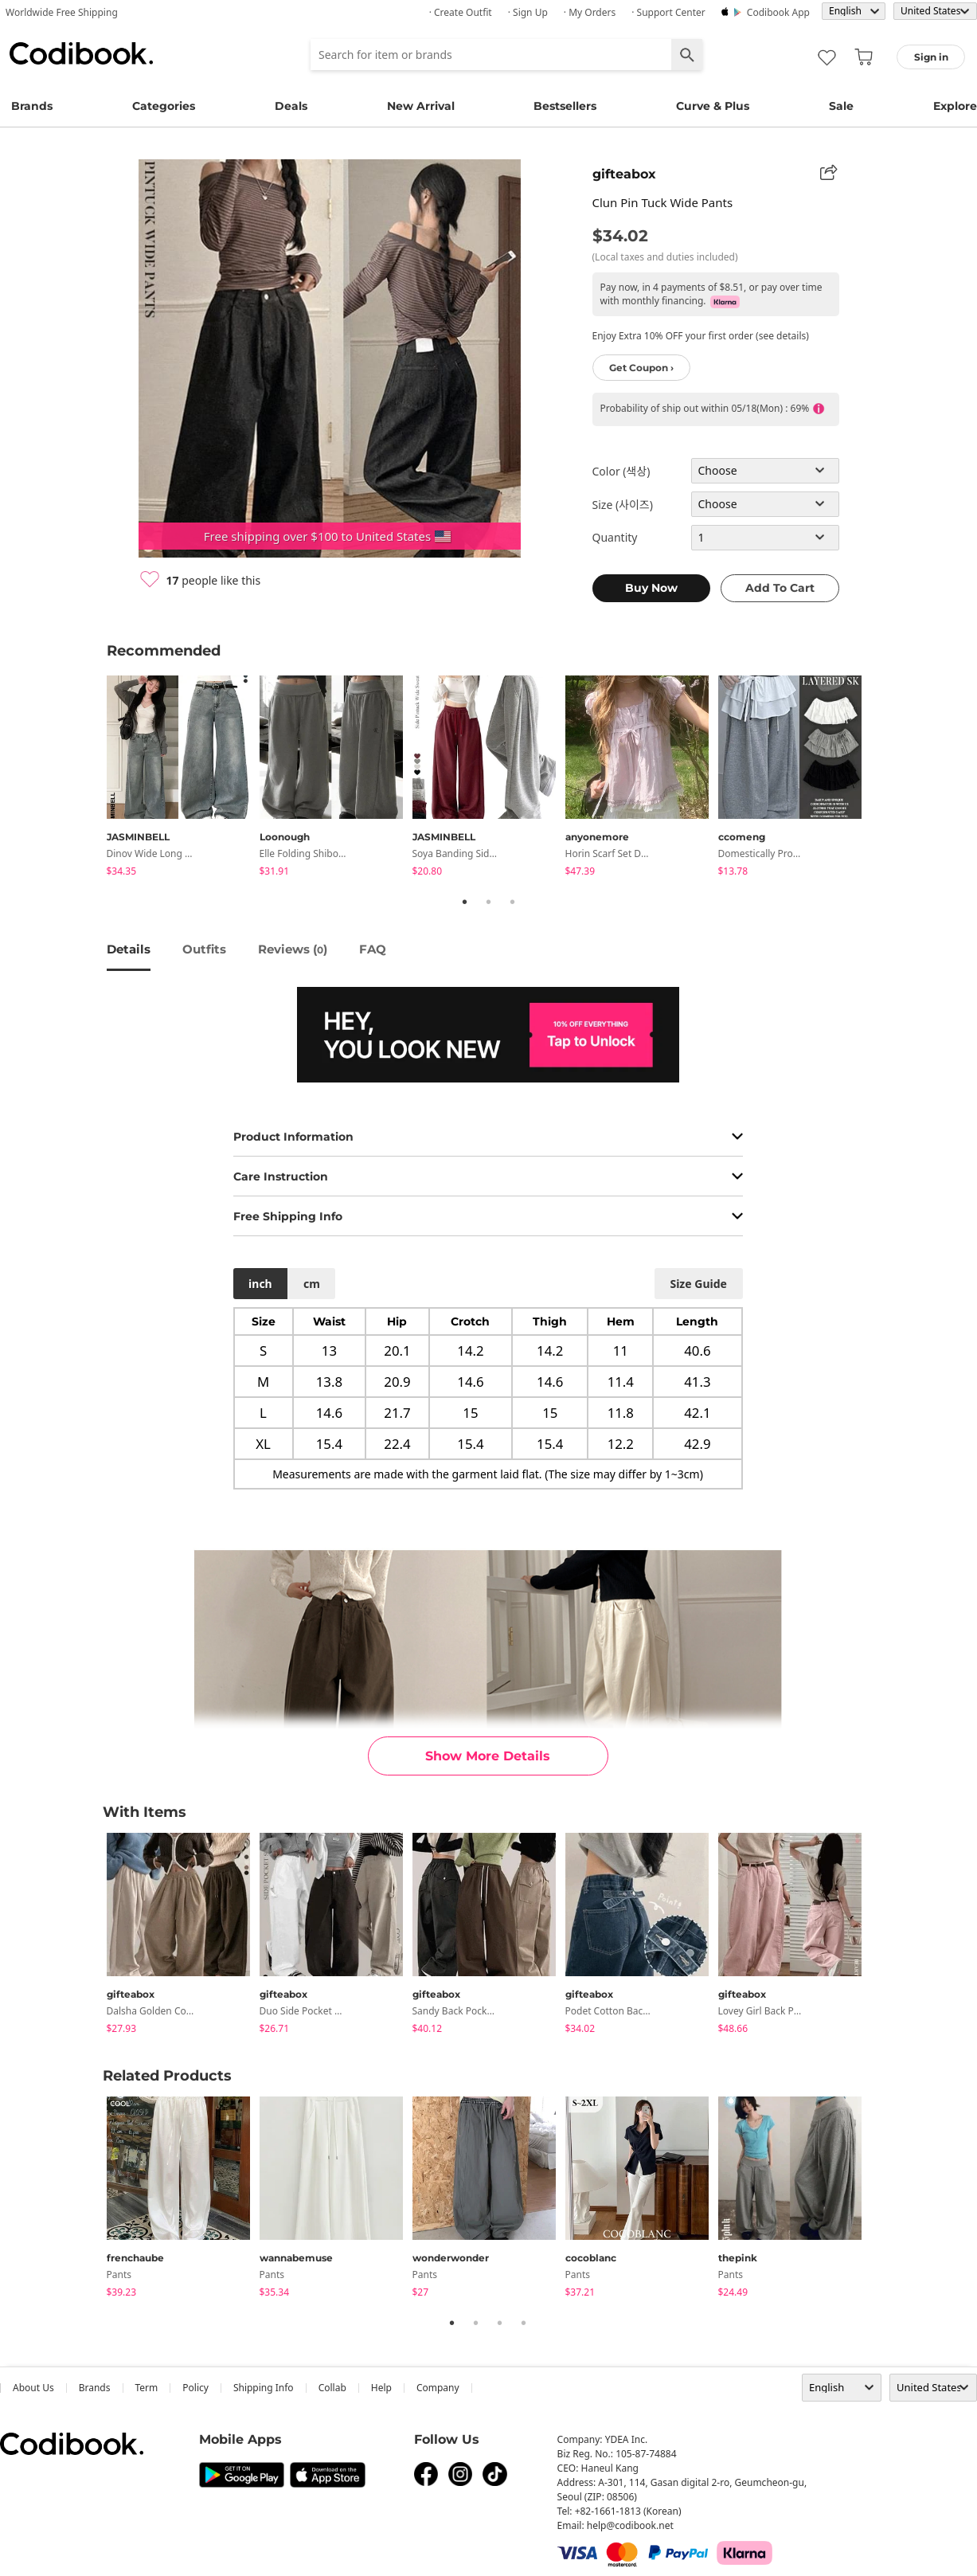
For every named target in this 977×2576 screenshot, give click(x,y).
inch (260, 1283)
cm (311, 1283)
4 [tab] (524, 2323)
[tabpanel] (183, 778)
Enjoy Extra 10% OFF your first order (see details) (700, 336)
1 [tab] (465, 902)
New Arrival (421, 106)
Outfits (204, 949)
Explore (955, 106)
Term (146, 2387)
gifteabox (624, 174)
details (128, 949)
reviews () (292, 949)
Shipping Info (263, 2387)
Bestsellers (564, 106)
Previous (95, 778)
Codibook (81, 53)
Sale (841, 106)
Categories (163, 106)
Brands (32, 106)
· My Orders (590, 12)
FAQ (372, 949)
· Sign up (528, 12)
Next (883, 778)
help (381, 2387)
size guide (698, 1283)
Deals (291, 106)
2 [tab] (489, 902)
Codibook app (778, 12)
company (437, 2387)
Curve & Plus (712, 106)
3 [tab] (513, 902)
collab (332, 2387)
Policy (195, 2387)
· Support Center (668, 12)
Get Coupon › (641, 368)
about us (33, 2387)
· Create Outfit (460, 12)
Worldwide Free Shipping (62, 12)
